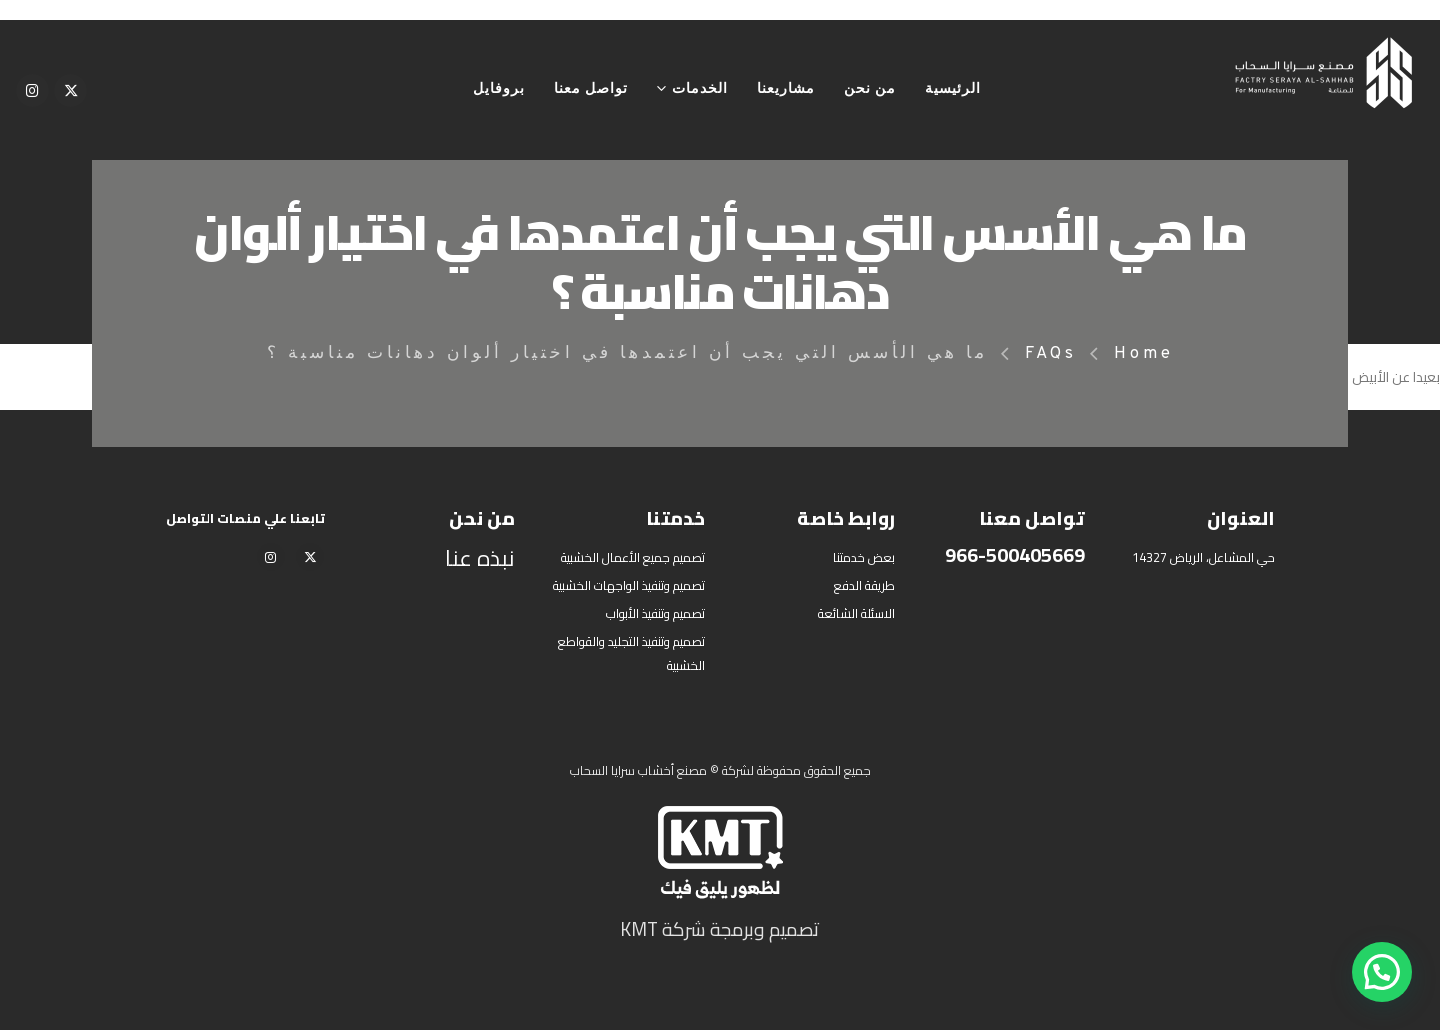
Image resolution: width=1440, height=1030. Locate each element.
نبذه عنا (480, 558)
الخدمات (700, 89)
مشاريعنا (786, 89)
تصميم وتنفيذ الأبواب (655, 613)
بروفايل (499, 89)
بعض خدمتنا (864, 557)
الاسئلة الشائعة (856, 613)
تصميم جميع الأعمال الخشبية (633, 557)
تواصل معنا (591, 89)
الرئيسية (953, 89)
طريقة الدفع (864, 585)
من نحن (870, 89)
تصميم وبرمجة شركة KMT (720, 929)
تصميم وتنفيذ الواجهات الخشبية (629, 585)
